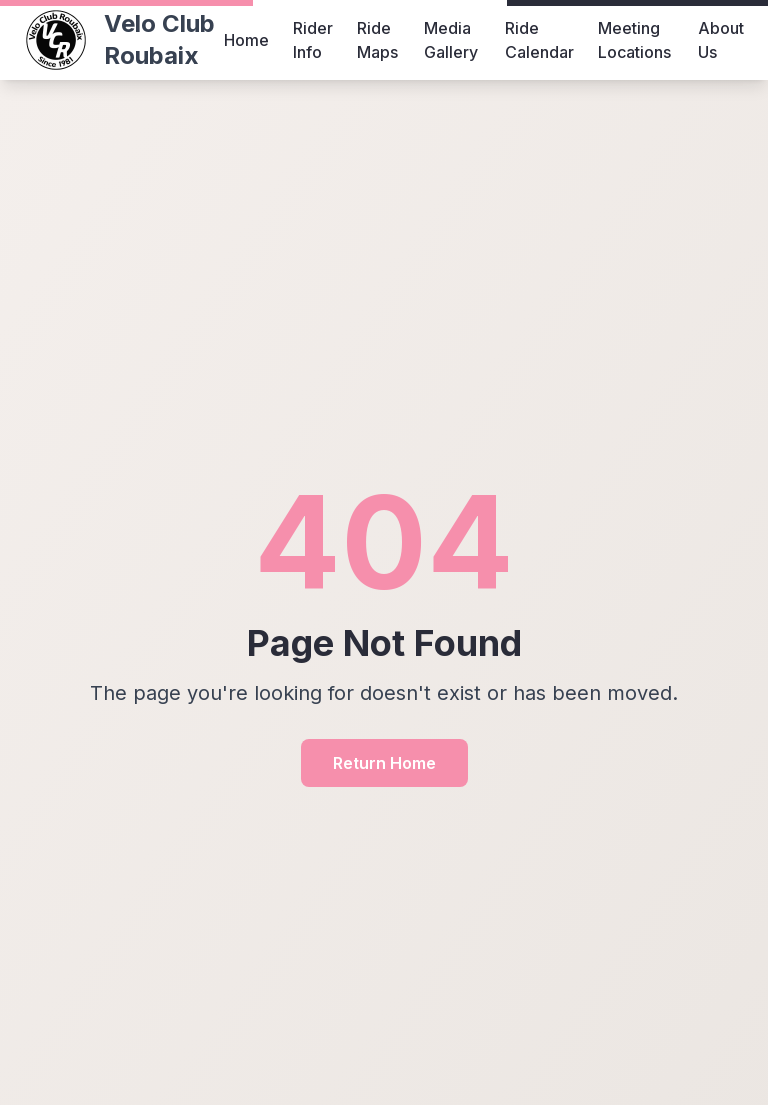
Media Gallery (451, 40)
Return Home (384, 763)
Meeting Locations (634, 40)
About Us (721, 40)
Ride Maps (377, 40)
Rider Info (313, 40)
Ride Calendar (539, 40)
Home (246, 40)
